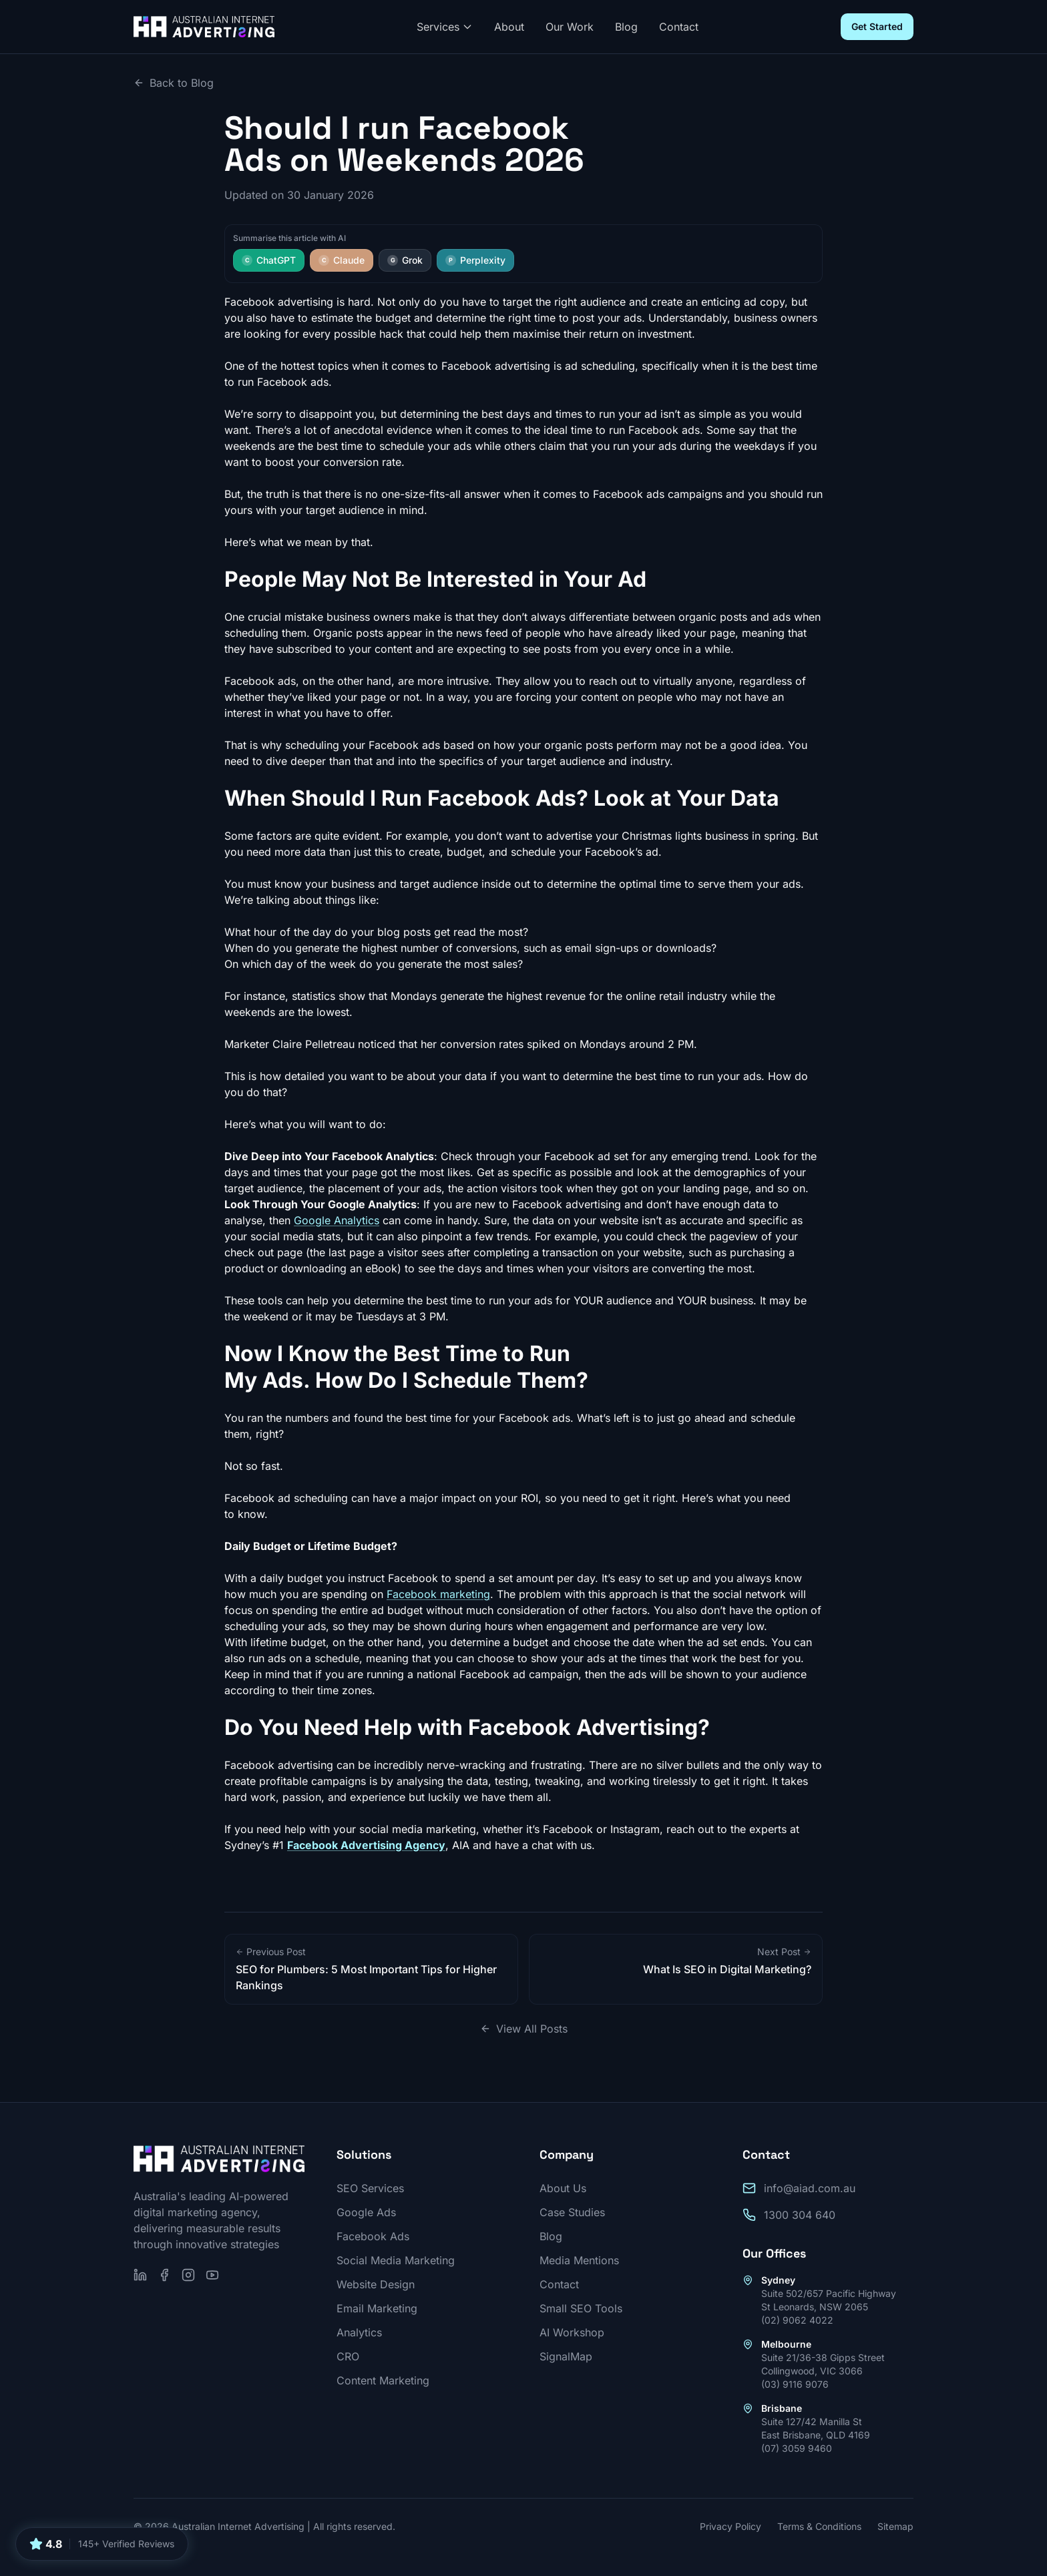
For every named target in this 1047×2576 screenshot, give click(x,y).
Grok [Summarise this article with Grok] (405, 260)
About (509, 26)
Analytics (359, 2332)
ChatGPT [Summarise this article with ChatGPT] (269, 260)
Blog (626, 26)
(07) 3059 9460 (796, 2448)
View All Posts (524, 2028)
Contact (678, 26)
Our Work (570, 26)
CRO (348, 2356)
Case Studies (572, 2212)
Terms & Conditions (819, 2526)
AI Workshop (572, 2332)
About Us (563, 2188)
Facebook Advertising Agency (366, 1845)
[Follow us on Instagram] (188, 2275)
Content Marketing (383, 2380)
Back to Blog (174, 82)
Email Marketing (377, 2308)
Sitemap (895, 2526)
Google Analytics (336, 1220)
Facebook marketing (438, 1594)
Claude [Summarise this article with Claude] (342, 260)
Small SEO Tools (581, 2308)
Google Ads (366, 2212)
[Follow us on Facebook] (164, 2275)
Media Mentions (579, 2260)
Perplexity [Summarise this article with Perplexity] (475, 260)
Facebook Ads (373, 2236)
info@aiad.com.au (809, 2188)
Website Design (376, 2284)
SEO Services (370, 2188)
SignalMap (566, 2356)
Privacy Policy (730, 2526)
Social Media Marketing (396, 2260)
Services (445, 26)
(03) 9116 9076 (795, 2384)
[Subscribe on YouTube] (212, 2275)
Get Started (877, 26)
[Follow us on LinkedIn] (140, 2275)
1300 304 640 (799, 2215)
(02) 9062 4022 (797, 2320)
